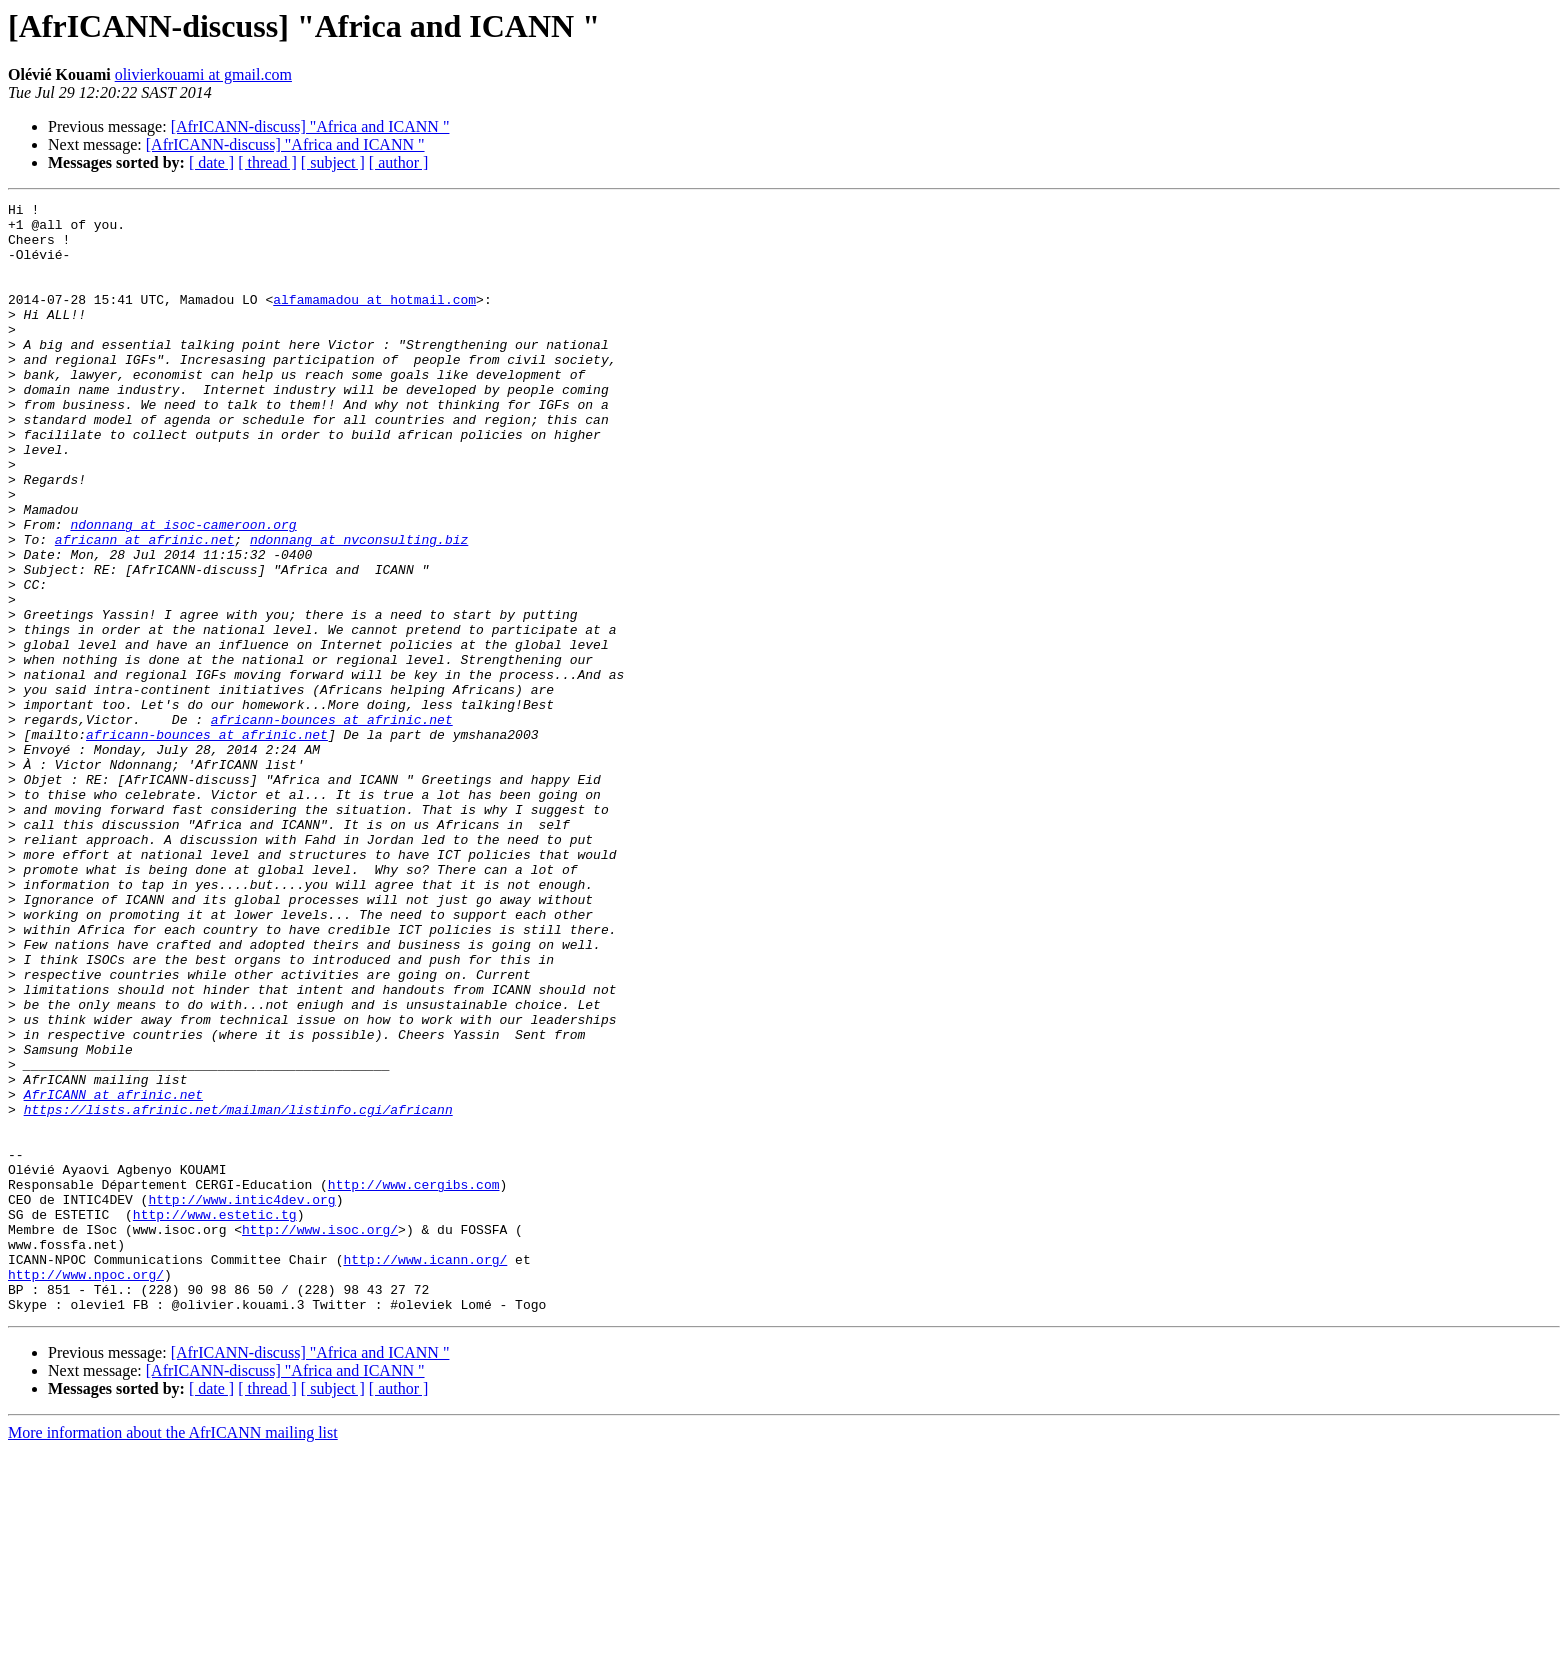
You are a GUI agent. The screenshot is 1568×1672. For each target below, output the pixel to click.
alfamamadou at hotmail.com (374, 320)
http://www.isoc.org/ (320, 1436)
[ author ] (399, 162)
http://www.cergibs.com (414, 1382)
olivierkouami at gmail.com (203, 74)
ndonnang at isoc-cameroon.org (183, 590)
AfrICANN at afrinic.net (113, 1274)
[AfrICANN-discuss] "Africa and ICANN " (310, 126)
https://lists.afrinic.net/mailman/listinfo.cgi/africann (238, 1292)
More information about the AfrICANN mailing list (173, 1654)
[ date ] (211, 162)
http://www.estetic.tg (215, 1418)
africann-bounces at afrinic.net (332, 824)
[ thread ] (267, 162)
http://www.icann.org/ (425, 1472)
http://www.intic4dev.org (241, 1400)
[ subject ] (333, 162)
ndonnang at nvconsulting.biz (359, 608)
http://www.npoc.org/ (86, 1490)
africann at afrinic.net (144, 608)
